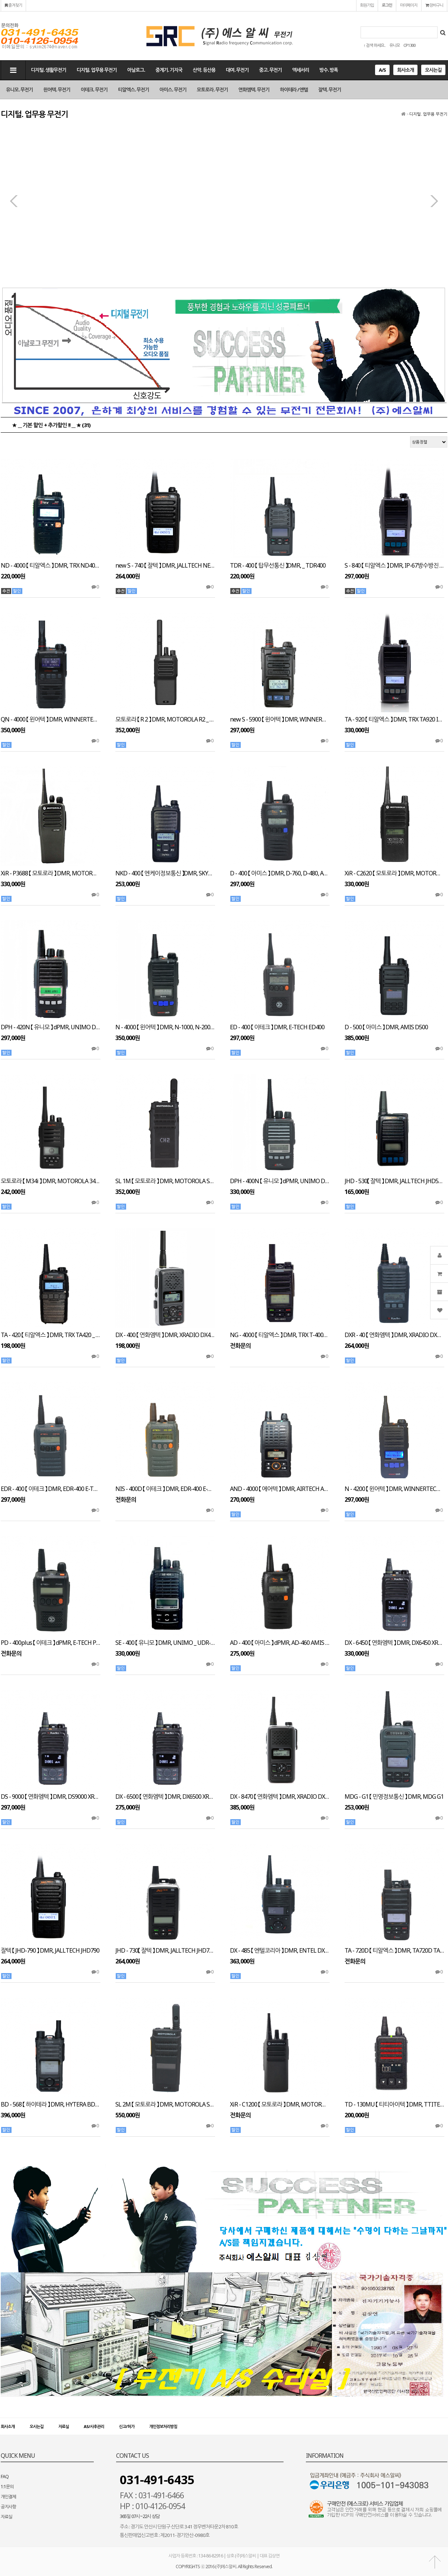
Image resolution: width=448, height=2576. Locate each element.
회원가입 (367, 5)
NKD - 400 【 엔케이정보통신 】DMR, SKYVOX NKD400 (165, 873)
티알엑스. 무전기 (133, 89)
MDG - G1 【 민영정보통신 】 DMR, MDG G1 (394, 1796)
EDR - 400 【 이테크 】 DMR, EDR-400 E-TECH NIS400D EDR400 (50, 1488)
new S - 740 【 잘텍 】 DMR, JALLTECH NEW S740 (165, 565)
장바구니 (434, 5)
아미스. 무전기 (173, 89)
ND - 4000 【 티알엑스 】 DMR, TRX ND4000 (50, 565)
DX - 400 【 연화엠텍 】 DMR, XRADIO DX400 (165, 1335)
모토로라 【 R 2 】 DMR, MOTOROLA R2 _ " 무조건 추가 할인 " (165, 719)
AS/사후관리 (94, 2426)
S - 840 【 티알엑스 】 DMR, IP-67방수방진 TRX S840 (394, 565)
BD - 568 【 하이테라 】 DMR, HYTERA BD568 (50, 2104)
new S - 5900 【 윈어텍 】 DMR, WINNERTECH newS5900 (280, 719)
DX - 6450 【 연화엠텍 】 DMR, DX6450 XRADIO (394, 1642)
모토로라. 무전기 (212, 89)
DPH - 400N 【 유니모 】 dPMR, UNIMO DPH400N (280, 1181)
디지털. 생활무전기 (48, 70)
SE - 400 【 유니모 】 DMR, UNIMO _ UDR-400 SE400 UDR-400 (165, 1642)
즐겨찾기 (13, 5)
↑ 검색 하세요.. (374, 45)
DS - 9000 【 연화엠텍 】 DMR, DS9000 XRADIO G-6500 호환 (50, 1796)
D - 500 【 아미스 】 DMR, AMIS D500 (386, 1027)
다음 (434, 201)
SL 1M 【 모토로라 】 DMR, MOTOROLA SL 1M (165, 1181)
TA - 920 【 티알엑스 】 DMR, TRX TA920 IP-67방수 (394, 719)
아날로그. (136, 70)
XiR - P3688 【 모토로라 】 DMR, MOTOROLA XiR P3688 (50, 873)
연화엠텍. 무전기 (253, 89)
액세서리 (300, 70)
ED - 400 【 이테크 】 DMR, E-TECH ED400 (277, 1027)
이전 (13, 201)
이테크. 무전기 (94, 89)
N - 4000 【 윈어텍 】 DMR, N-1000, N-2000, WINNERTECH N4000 (165, 1027)
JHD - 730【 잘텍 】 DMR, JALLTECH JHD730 (165, 1950)
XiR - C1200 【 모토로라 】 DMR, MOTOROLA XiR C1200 (280, 2104)
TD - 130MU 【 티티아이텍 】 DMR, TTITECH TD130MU (394, 2104)
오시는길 (433, 70)
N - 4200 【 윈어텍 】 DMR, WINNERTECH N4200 (394, 1488)
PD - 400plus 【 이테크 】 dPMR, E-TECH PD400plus (50, 1642)
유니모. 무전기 (19, 89)
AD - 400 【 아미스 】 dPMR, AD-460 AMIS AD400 (280, 1642)
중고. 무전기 (270, 70)
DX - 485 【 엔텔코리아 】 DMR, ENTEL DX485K (280, 1950)
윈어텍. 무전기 (56, 89)
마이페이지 (408, 5)
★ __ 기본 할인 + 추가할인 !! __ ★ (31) (51, 425)
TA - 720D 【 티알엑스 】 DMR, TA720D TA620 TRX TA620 (394, 1950)
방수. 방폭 (328, 70)
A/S (382, 70)
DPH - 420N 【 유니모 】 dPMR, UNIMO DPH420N (50, 1027)
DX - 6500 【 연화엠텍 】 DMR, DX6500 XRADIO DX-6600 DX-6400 (165, 1796)
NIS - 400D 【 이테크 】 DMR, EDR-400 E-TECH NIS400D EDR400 (165, 1488)
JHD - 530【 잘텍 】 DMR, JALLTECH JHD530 (394, 1181)
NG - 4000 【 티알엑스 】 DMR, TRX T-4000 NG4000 (280, 1335)
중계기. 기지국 (169, 70)
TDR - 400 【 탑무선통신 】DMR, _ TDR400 (278, 565)
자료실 (63, 2426)
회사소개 (405, 70)
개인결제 (8, 2496)
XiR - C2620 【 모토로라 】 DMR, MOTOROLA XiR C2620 (394, 873)
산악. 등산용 (204, 70)
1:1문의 (7, 2486)
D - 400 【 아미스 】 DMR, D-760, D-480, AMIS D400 (280, 873)
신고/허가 (126, 2426)
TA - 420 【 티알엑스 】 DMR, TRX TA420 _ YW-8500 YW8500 (50, 1335)
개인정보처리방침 (163, 2426)
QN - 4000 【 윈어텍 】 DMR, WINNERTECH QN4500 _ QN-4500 (50, 719)
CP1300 (409, 45)
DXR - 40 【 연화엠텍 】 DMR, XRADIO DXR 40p (394, 1335)
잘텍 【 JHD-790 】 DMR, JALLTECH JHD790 (50, 1950)
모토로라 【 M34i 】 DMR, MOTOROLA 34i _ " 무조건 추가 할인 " (50, 1181)
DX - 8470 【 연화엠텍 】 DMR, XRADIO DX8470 (280, 1796)
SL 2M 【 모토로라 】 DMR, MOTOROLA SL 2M (165, 2104)
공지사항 (8, 2507)
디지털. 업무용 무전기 (97, 70)
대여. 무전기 (237, 70)
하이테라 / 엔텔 (294, 89)
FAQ (5, 2476)
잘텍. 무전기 (329, 89)
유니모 (394, 45)
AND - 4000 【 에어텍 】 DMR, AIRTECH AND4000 (280, 1488)
